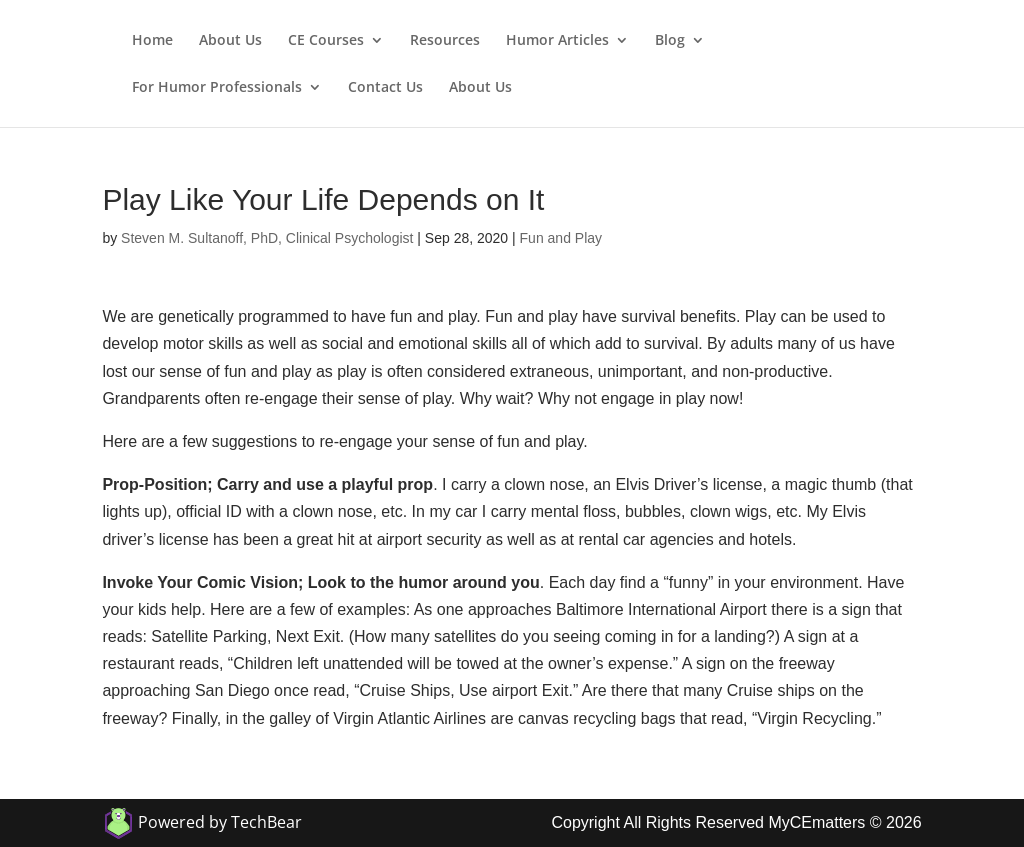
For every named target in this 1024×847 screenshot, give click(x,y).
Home (152, 41)
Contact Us (385, 88)
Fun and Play (561, 238)
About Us (230, 41)
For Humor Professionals (217, 88)
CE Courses (326, 41)
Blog (670, 41)
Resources (445, 41)
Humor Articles (557, 41)
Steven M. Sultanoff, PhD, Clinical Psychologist (267, 238)
